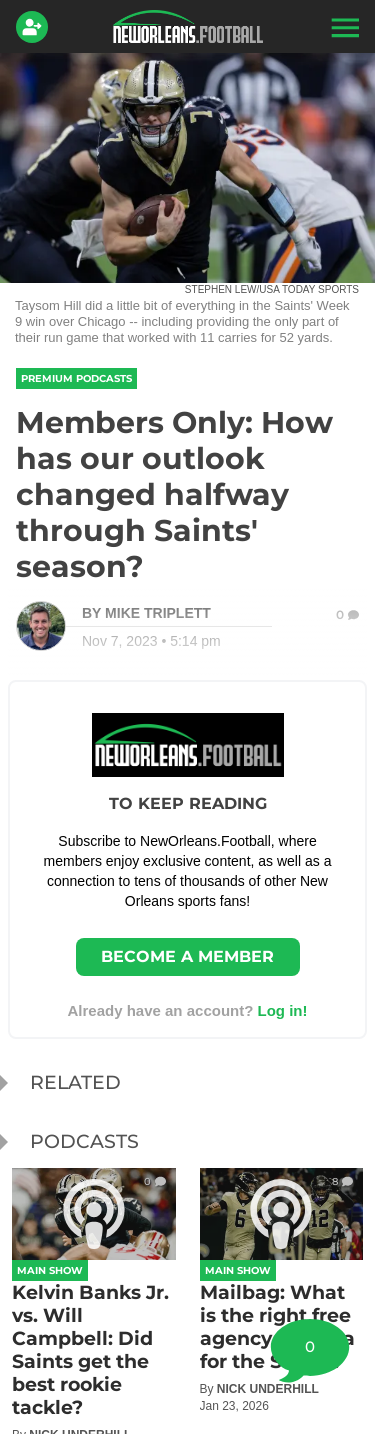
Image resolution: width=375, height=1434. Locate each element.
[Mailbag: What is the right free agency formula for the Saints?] (282, 1290)
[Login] (36, 27)
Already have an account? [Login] (187, 1010)
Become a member (187, 956)
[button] (343, 27)
